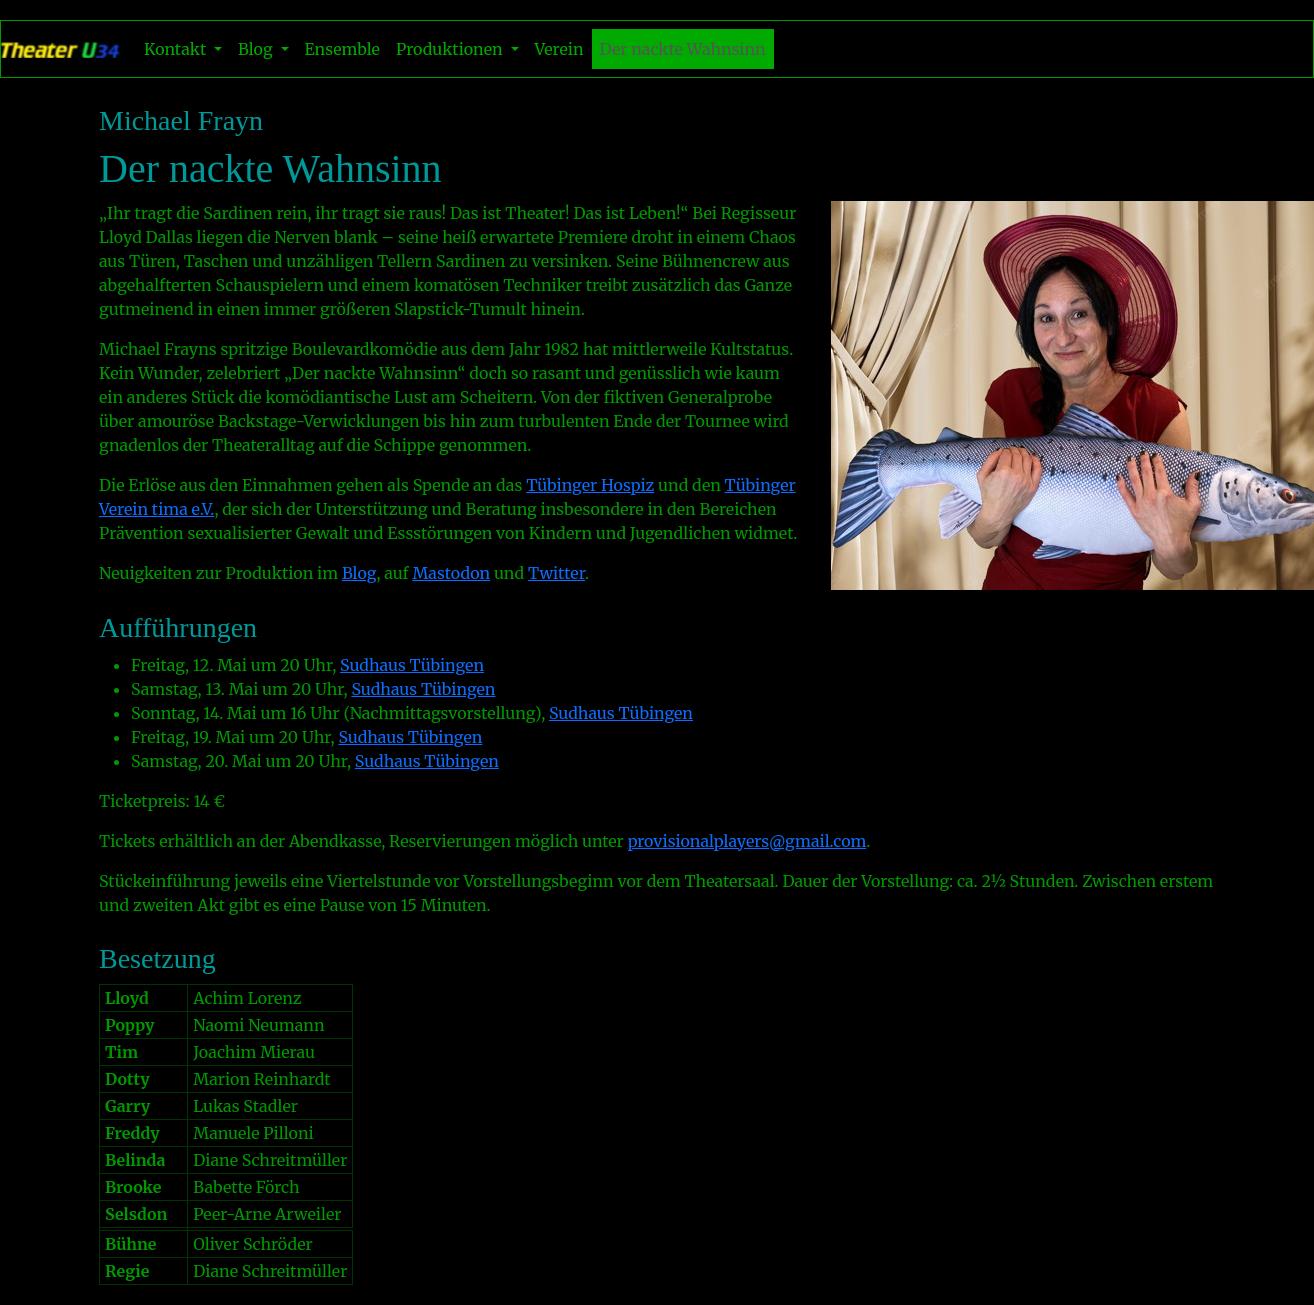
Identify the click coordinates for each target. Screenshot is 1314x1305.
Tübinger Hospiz (590, 485)
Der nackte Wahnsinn (683, 49)
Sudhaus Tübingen (412, 665)
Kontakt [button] (177, 49)
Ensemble (342, 49)
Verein (559, 49)
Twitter (556, 573)
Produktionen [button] (451, 49)
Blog (359, 573)
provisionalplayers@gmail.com (747, 841)
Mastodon (451, 573)
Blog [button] (257, 49)
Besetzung (157, 958)
